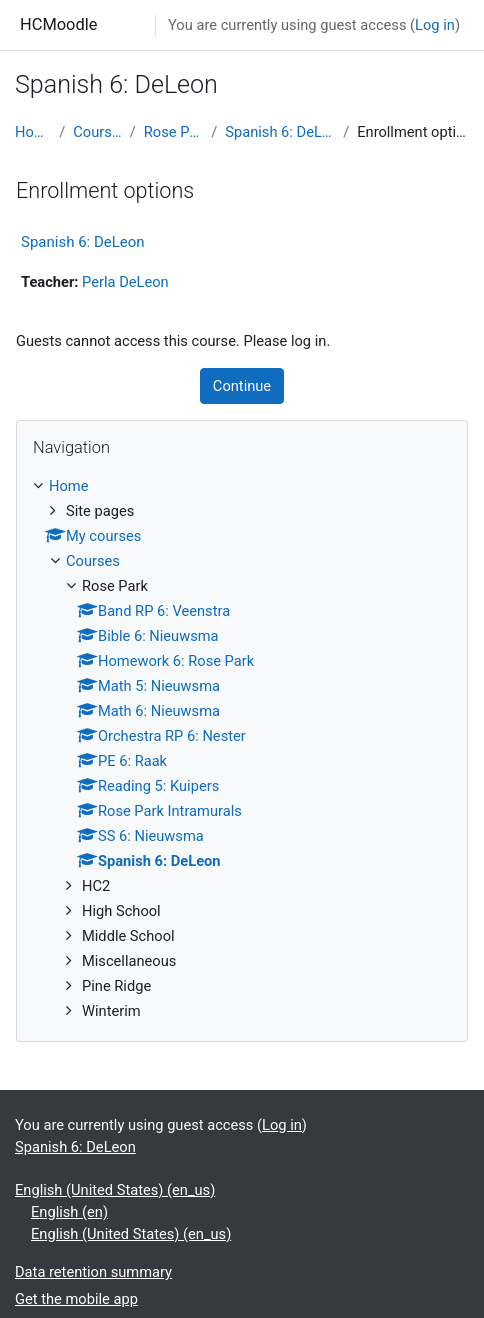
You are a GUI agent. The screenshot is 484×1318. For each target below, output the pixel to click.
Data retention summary (93, 1272)
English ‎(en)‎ (69, 1212)
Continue (242, 386)
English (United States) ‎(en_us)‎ (115, 1190)
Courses (97, 132)
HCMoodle (58, 24)
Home (33, 132)
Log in (435, 25)
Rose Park (173, 132)
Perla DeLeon (125, 282)
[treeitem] (242, 748)
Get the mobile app (76, 1299)
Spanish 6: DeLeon (280, 132)
